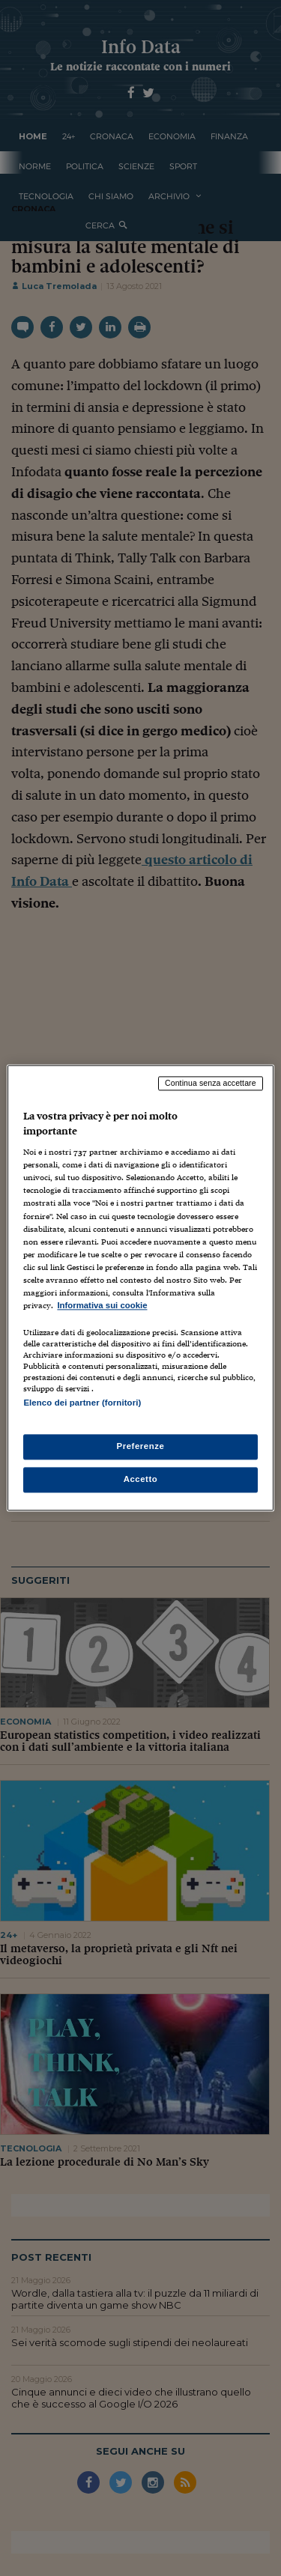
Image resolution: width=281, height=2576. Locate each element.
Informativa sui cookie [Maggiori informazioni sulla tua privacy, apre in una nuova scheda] (102, 1305)
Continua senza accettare (210, 1082)
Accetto (141, 1479)
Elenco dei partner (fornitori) (82, 1402)
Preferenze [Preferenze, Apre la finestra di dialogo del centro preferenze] (141, 1446)
